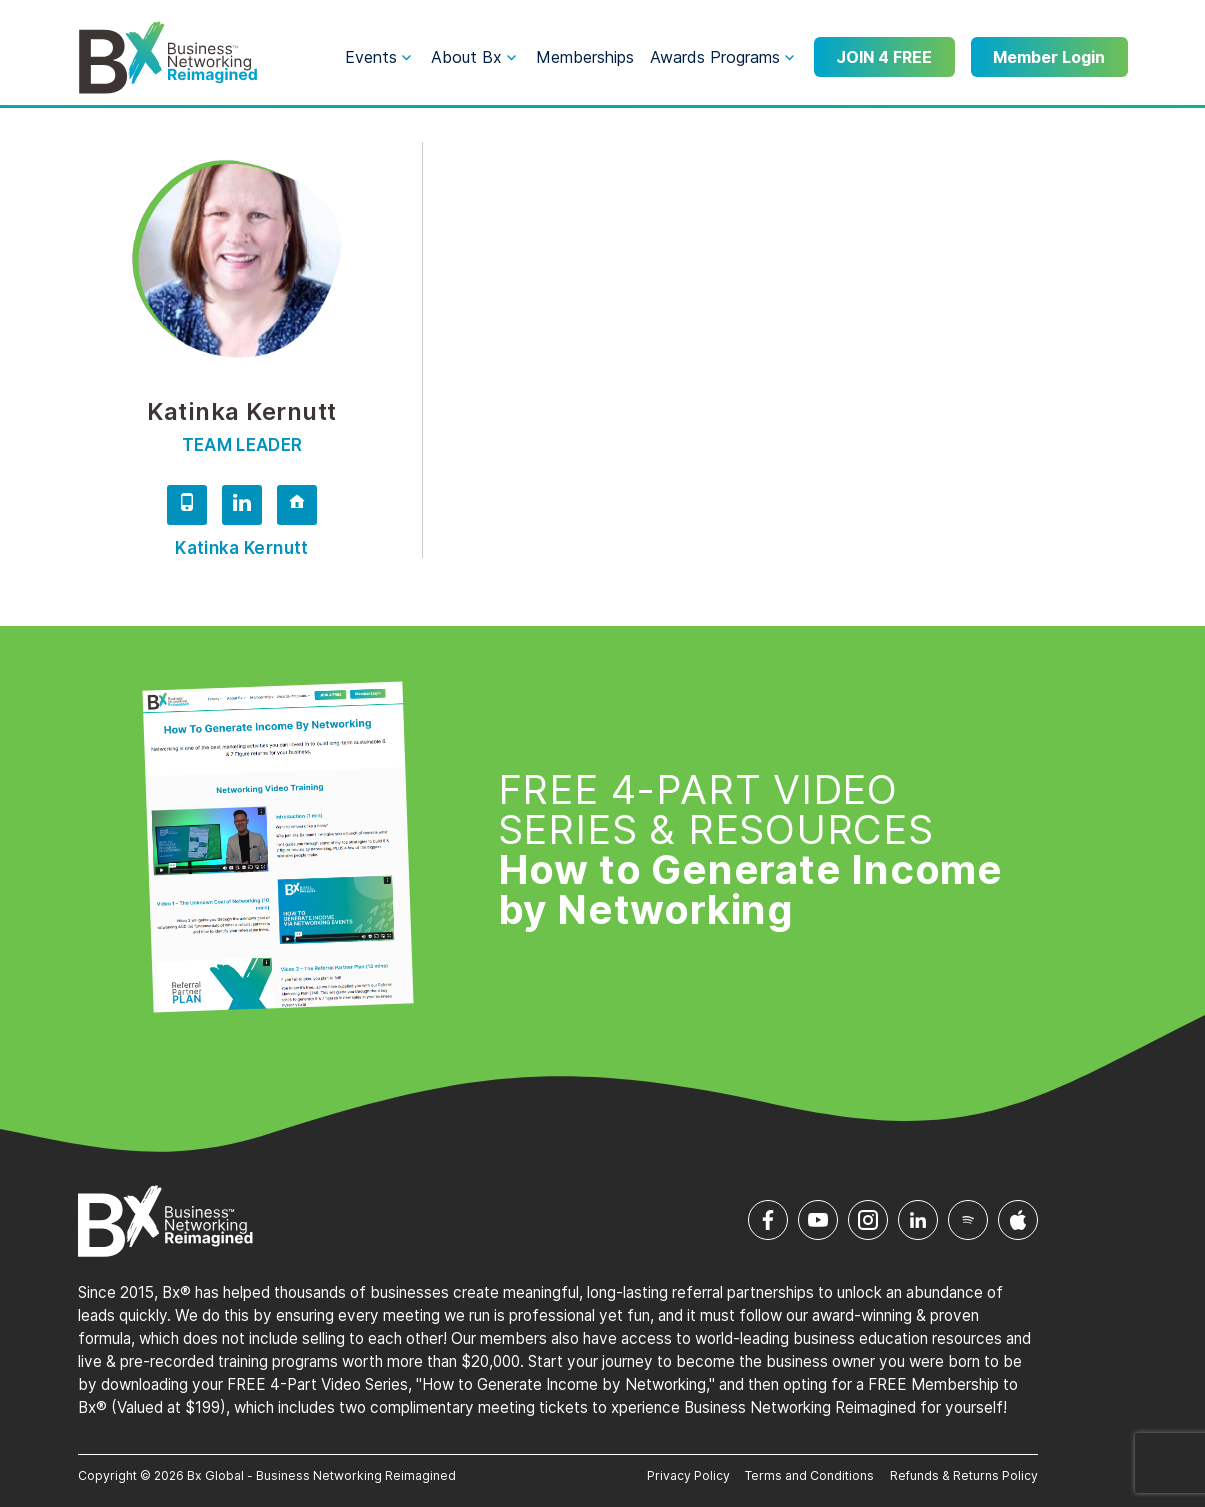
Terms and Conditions (809, 1475)
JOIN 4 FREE (884, 57)
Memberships (585, 57)
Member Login (1049, 57)
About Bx (466, 57)
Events (371, 57)
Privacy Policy (688, 1475)
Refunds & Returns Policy (964, 1475)
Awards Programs (715, 57)
